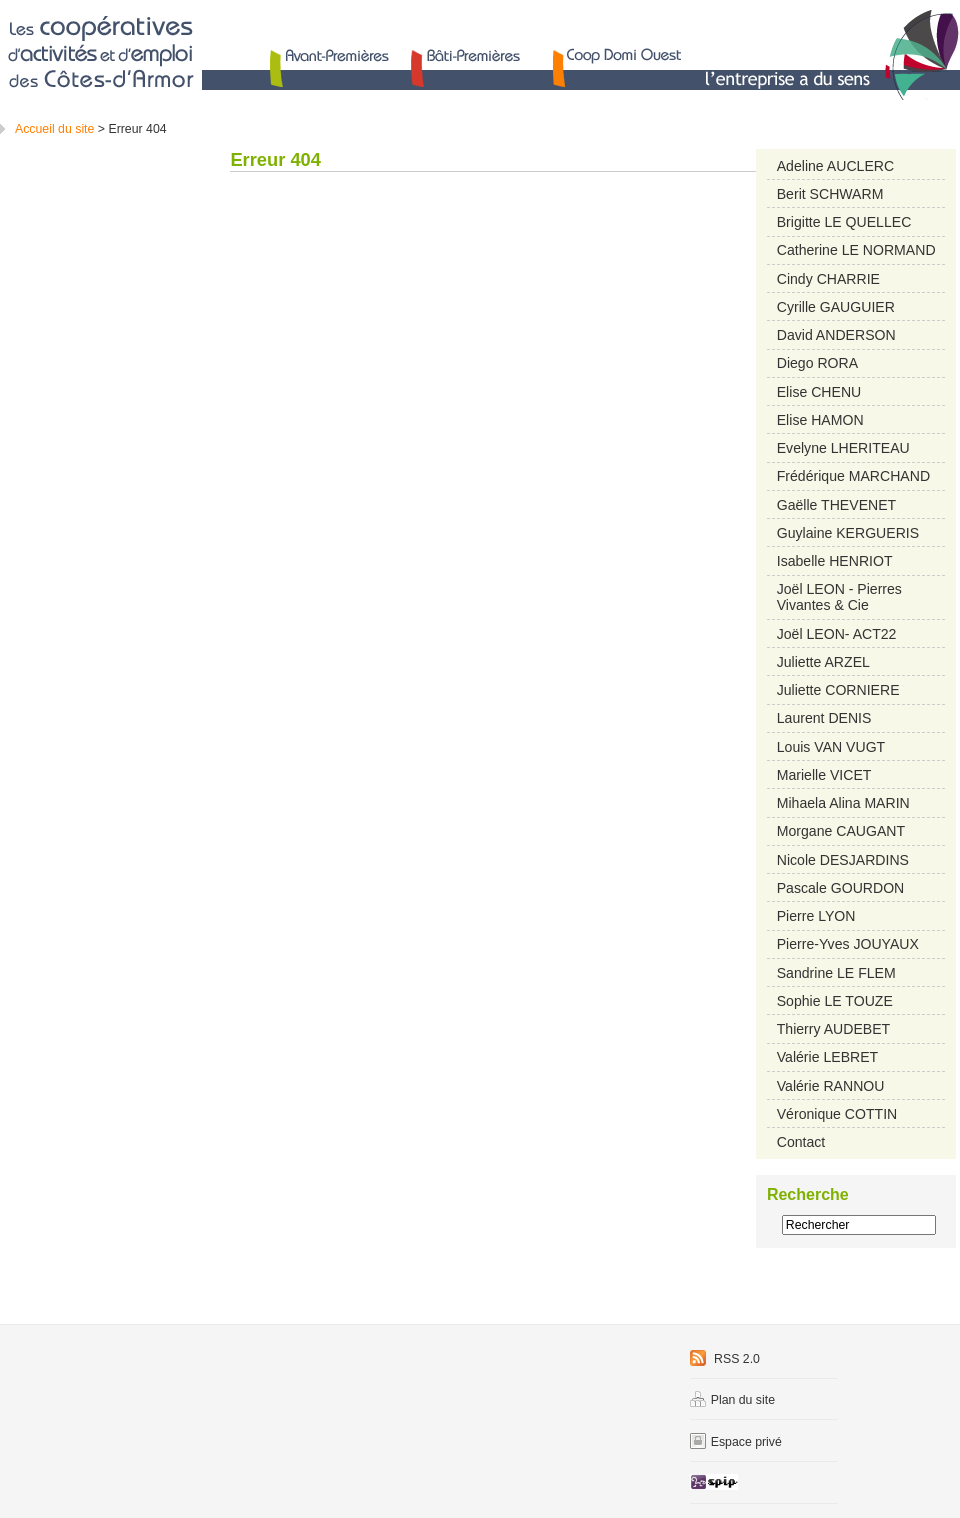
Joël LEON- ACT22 (837, 634)
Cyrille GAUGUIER (836, 307)
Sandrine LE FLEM (836, 973)
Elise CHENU (819, 392)
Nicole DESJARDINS (843, 860)
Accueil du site (54, 129)
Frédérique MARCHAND (853, 476)
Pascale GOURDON (841, 888)
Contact (801, 1142)
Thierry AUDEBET (833, 1029)
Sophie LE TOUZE (835, 1001)
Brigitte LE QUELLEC (844, 222)
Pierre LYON (816, 916)
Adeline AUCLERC (835, 166)
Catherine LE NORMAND (856, 250)
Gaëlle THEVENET (836, 505)
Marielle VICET (824, 775)
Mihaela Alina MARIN (843, 803)
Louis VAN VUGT (831, 747)
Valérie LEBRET (827, 1057)
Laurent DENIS (824, 718)
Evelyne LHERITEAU (843, 448)
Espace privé (736, 1442)
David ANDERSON (836, 335)
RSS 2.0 (725, 1359)
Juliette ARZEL (823, 662)
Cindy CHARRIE (828, 279)
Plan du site (732, 1400)
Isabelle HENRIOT (835, 561)
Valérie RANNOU (831, 1086)
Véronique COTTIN (837, 1114)
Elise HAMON (820, 420)
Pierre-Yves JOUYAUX (848, 944)
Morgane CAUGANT (841, 831)
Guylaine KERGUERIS (848, 533)
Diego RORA (817, 363)
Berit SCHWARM (830, 194)
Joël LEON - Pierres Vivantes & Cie (839, 597)
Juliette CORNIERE (838, 690)
